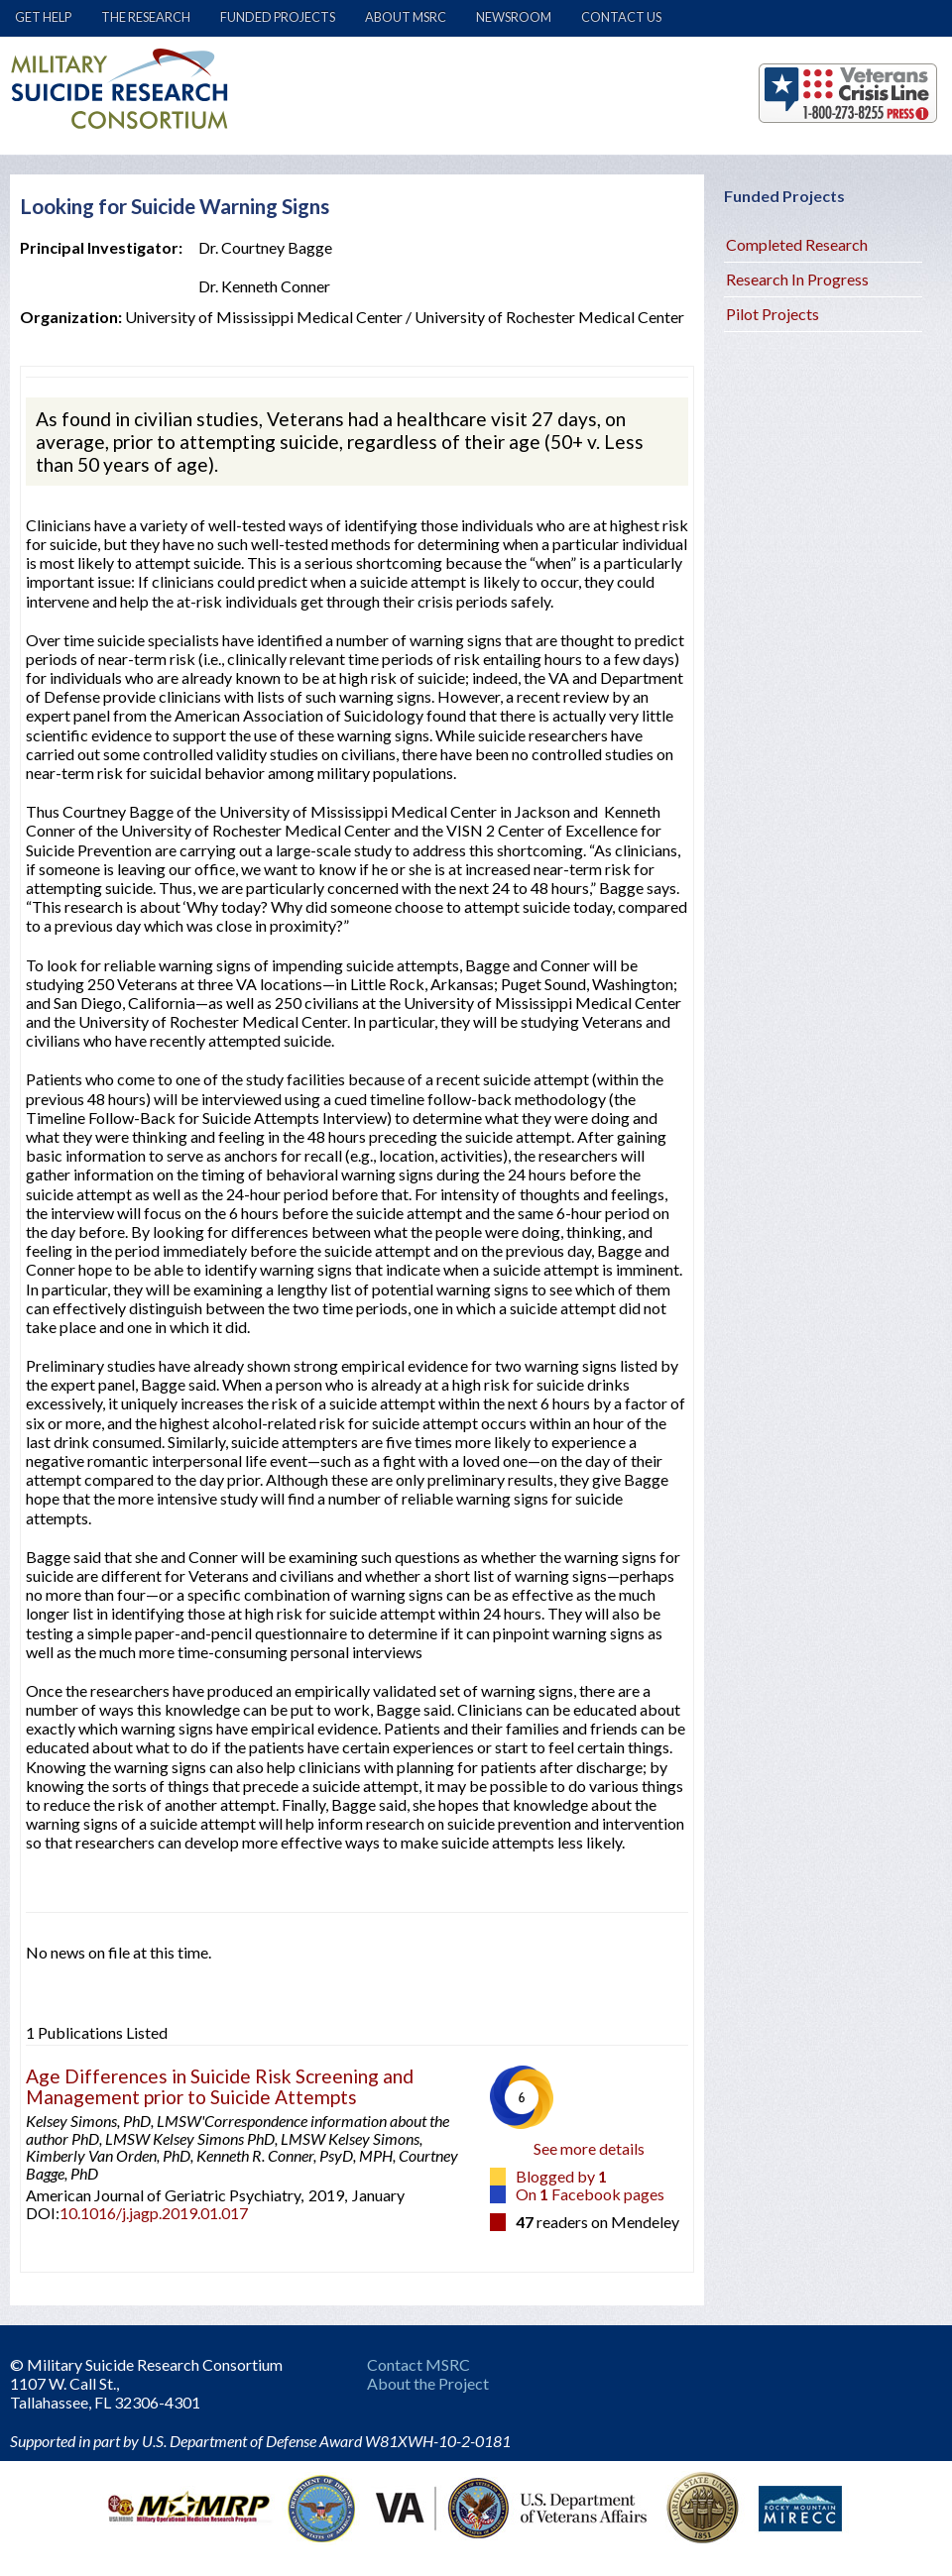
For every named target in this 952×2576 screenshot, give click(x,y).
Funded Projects (277, 17)
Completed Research (797, 244)
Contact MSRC (418, 2364)
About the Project (428, 2383)
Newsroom (513, 17)
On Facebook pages (590, 2193)
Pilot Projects (772, 313)
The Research (145, 17)
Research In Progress (797, 279)
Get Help (43, 17)
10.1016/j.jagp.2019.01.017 (154, 2212)
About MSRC (405, 17)
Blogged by (561, 2176)
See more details (589, 2148)
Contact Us (621, 17)
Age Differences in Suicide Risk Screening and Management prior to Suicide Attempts (220, 2086)
